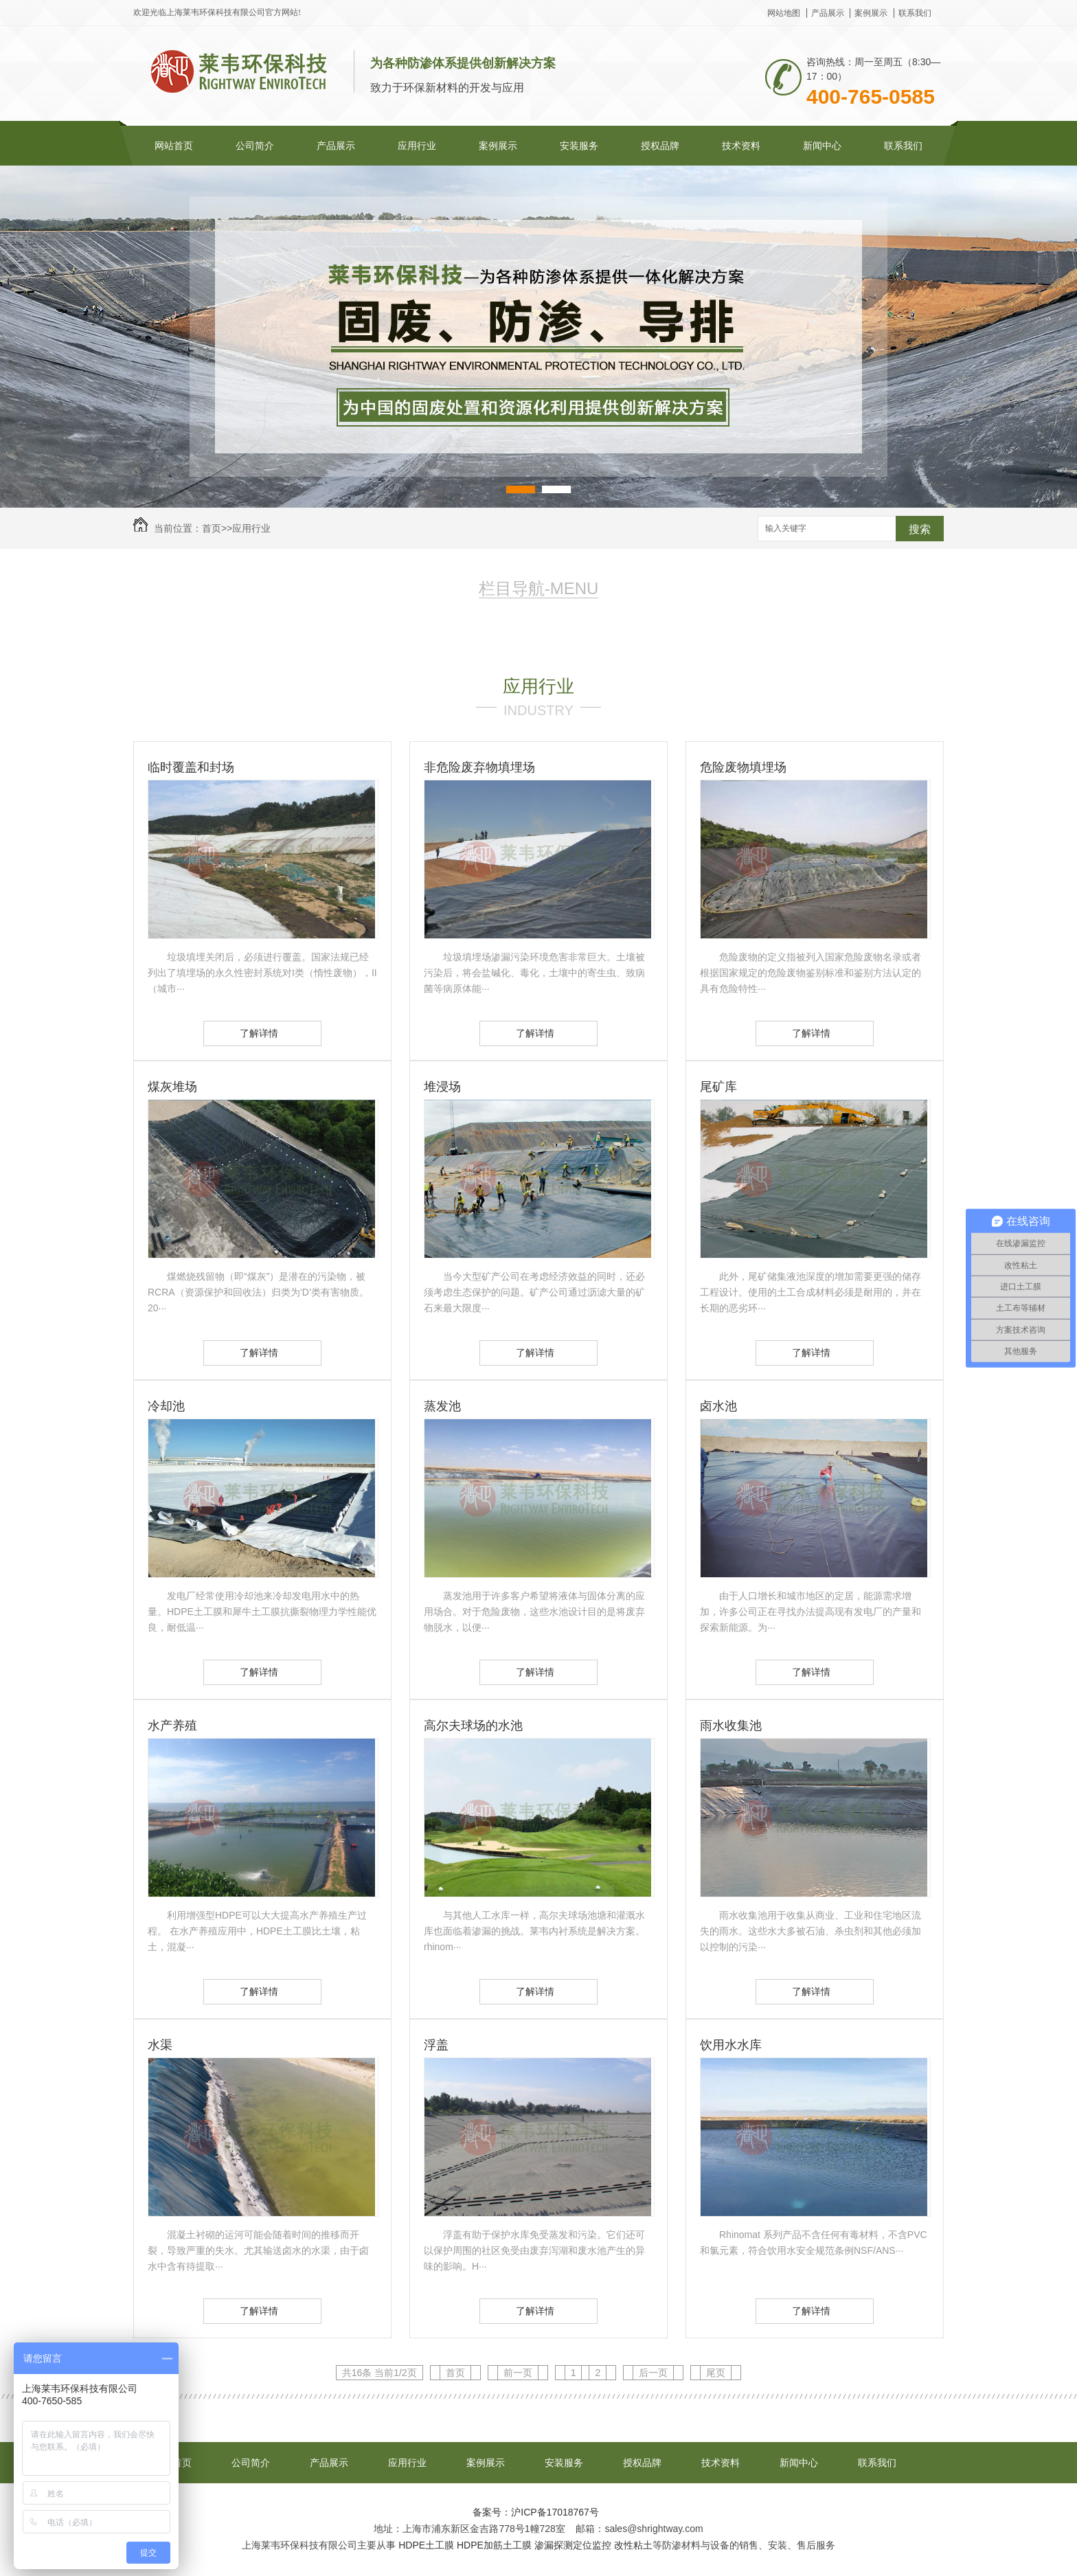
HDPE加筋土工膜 (494, 2545)
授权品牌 (660, 145)
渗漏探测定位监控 (572, 2545)
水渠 (160, 2045)
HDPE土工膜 (426, 2545)
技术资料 (741, 145)
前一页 (517, 2372)
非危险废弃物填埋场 (479, 767)
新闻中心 (822, 145)
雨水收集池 (731, 1725)
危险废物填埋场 (743, 767)
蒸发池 (442, 1406)
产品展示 (827, 13)
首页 (211, 528)
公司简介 (255, 145)
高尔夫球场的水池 (473, 1725)
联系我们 (914, 13)
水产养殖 (172, 1725)
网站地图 (783, 13)
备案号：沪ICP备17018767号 (536, 2512)
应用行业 (417, 145)
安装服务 (579, 145)
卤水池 (718, 1406)
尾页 (715, 2372)
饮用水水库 (731, 2045)
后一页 (653, 2372)
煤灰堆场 (172, 1087)
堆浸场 (442, 1087)
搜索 (920, 529)
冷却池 (166, 1406)
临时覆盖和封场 (191, 767)
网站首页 (174, 145)
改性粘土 (633, 2545)
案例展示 (870, 13)
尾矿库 (718, 1087)
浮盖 (436, 2045)
